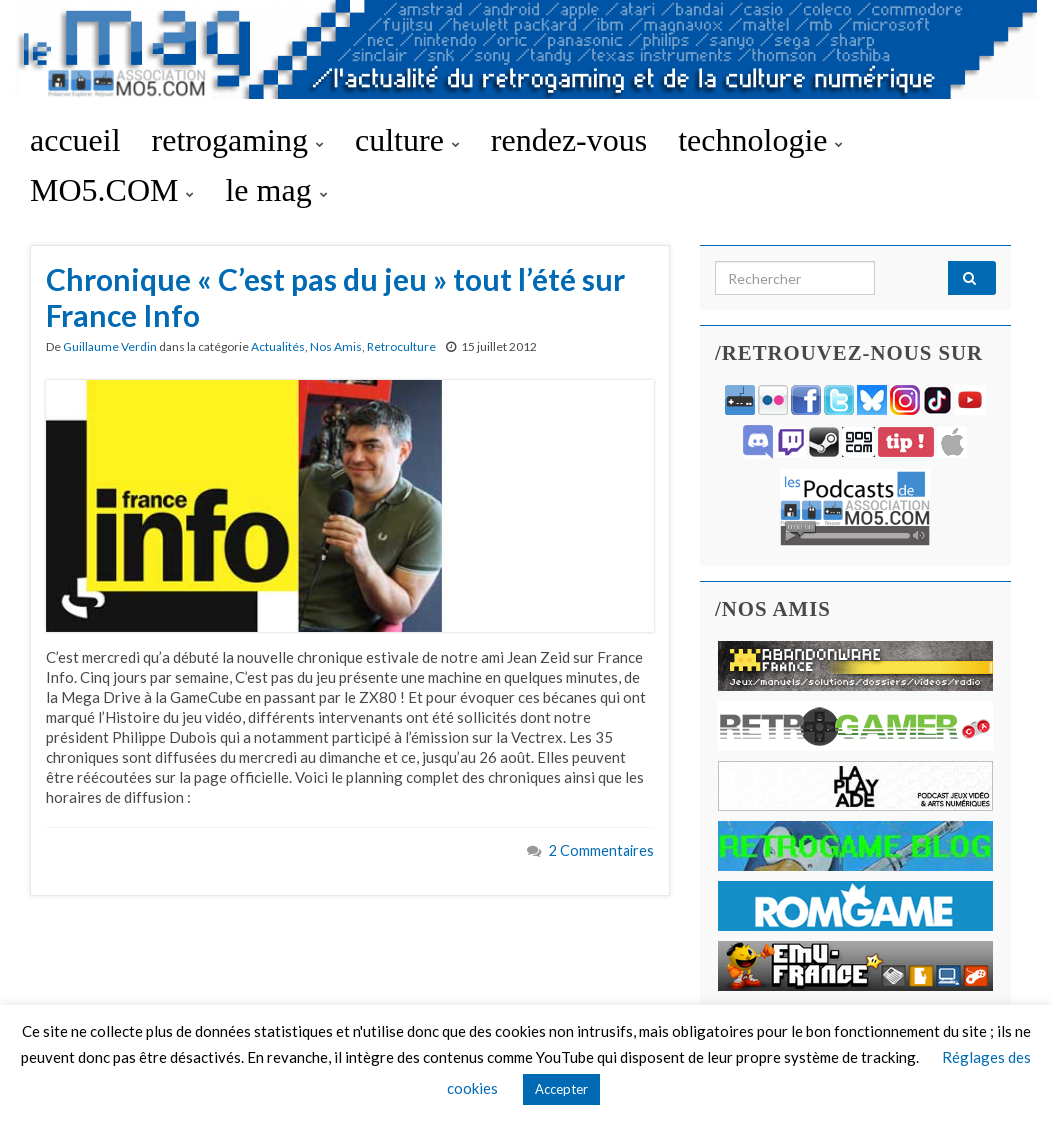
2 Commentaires (601, 850)
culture (407, 140)
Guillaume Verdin (110, 346)
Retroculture (401, 346)
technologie (760, 140)
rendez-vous (569, 140)
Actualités (278, 346)
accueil (75, 140)
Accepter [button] (561, 1089)
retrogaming (238, 140)
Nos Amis (336, 346)
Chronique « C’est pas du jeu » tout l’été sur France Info (335, 297)
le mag (276, 190)
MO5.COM (112, 190)
